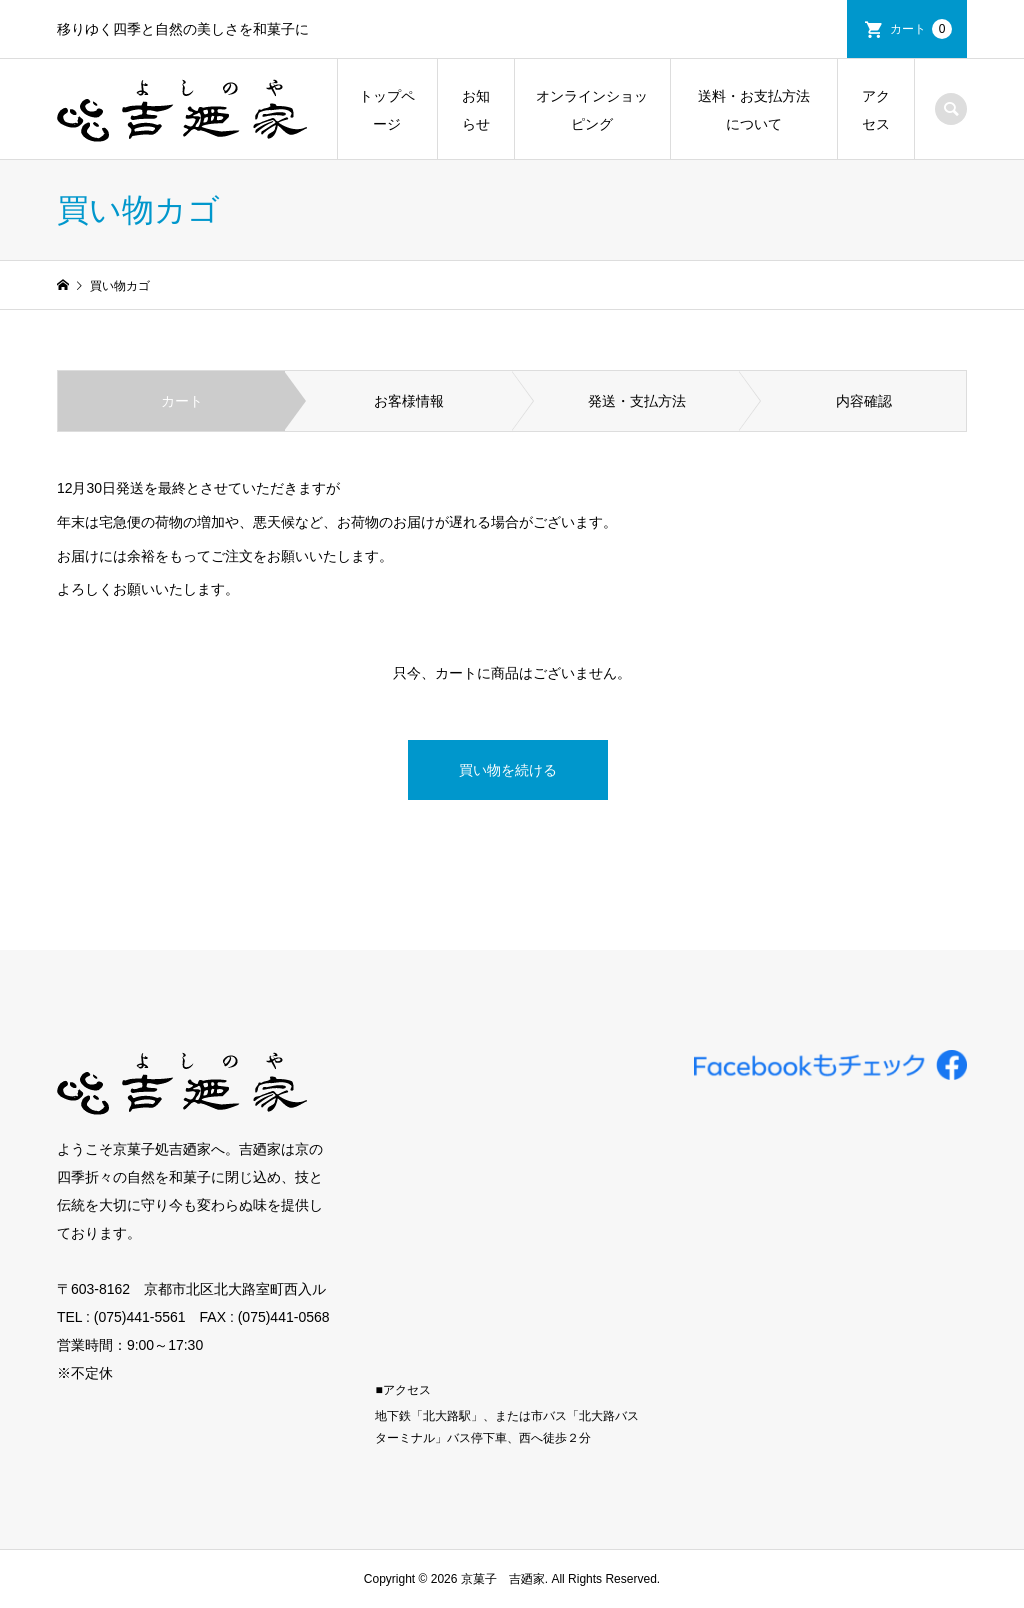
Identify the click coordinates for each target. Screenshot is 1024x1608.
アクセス (876, 110)
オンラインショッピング (592, 110)
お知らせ (476, 110)
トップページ (387, 110)
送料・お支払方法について (754, 110)
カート (921, 29)
